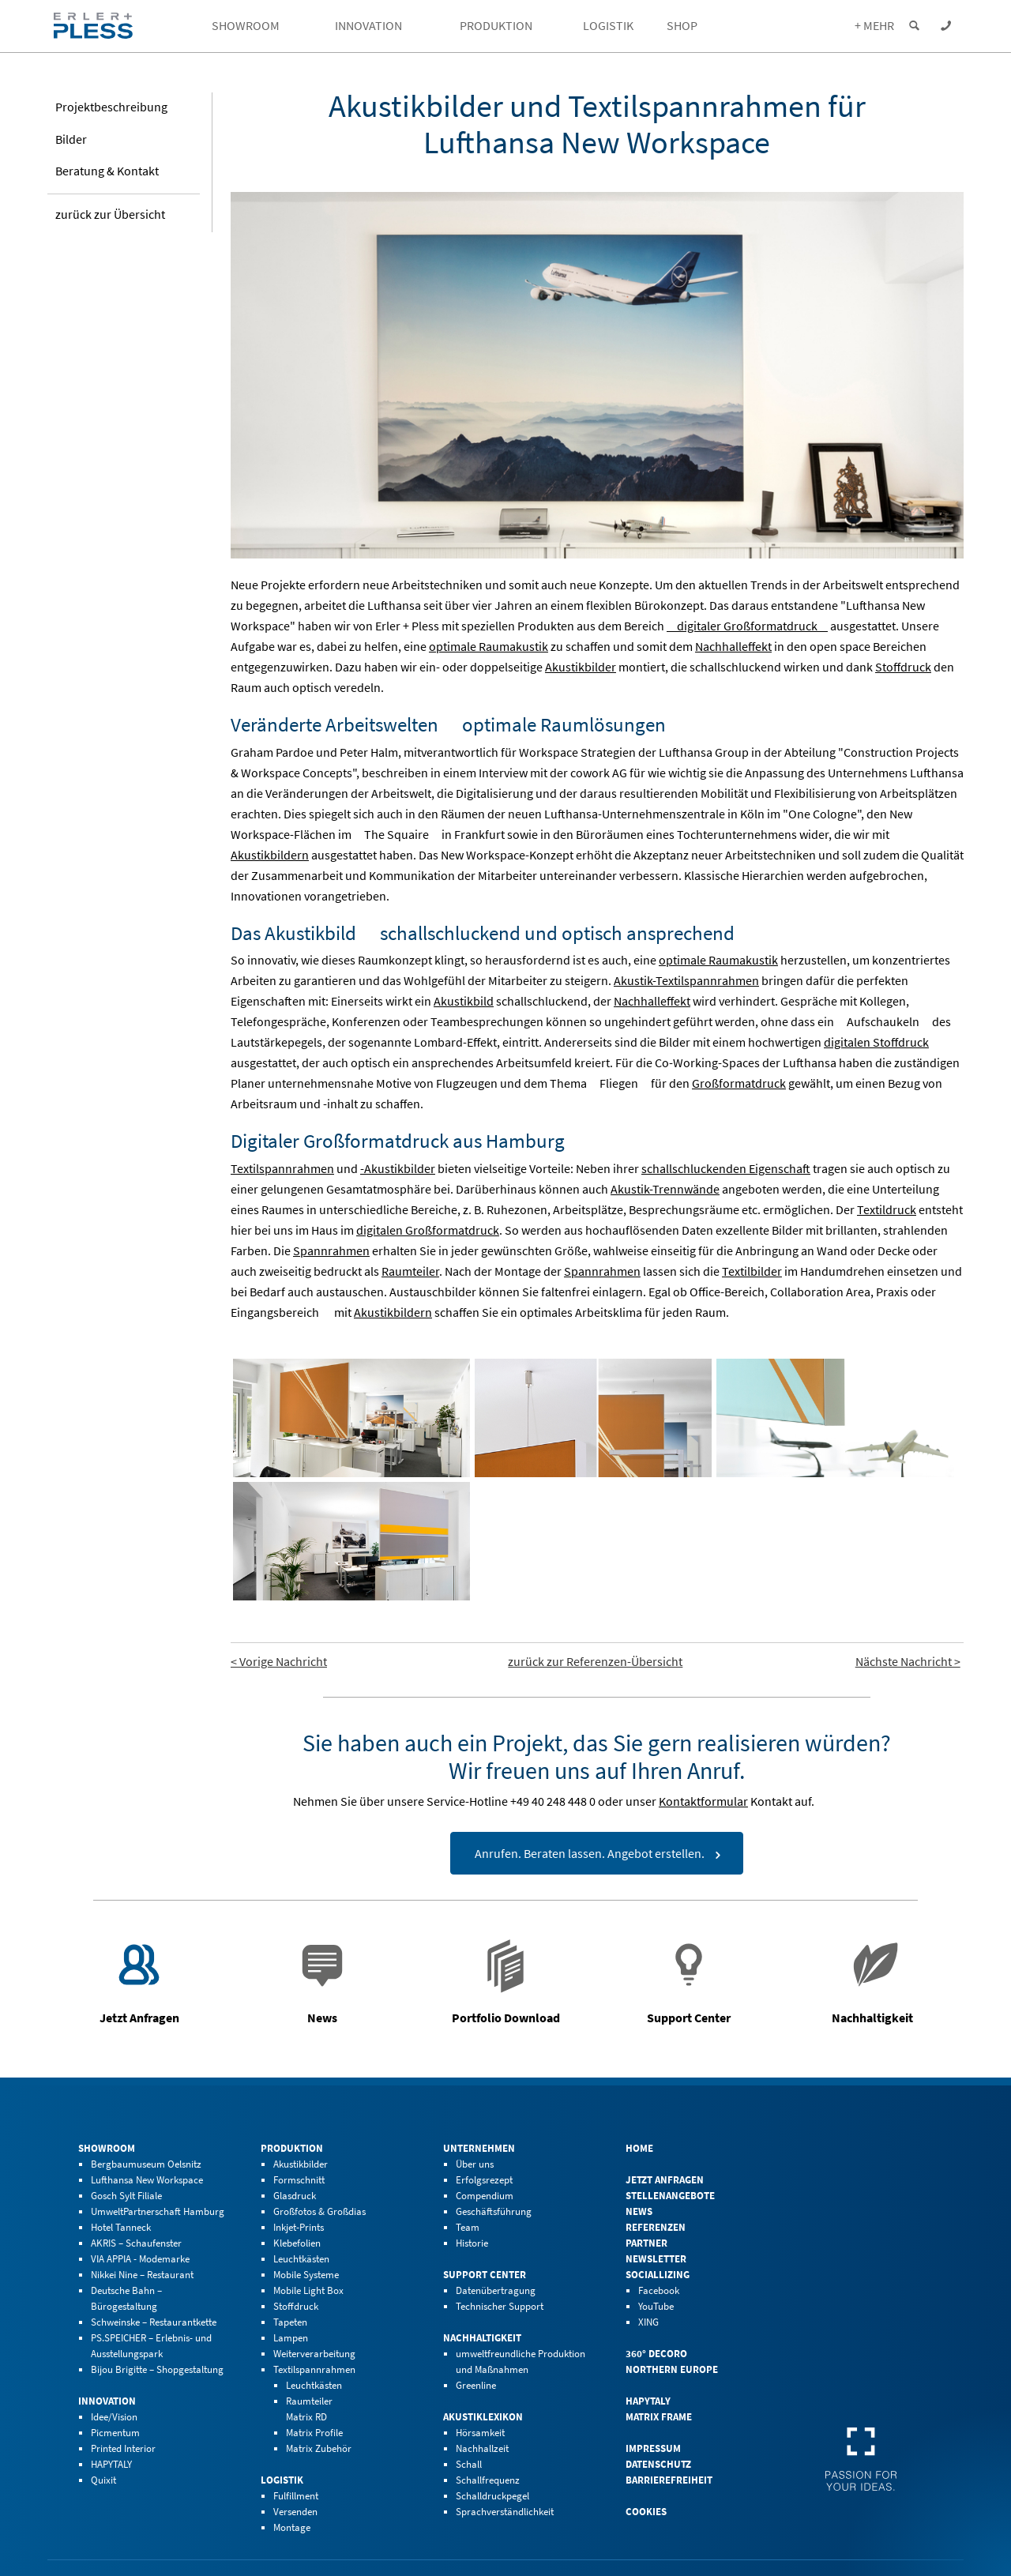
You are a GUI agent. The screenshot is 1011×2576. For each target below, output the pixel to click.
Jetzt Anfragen (665, 2180)
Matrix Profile (314, 2432)
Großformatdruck (739, 1083)
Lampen (290, 2338)
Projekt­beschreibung (111, 110)
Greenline (476, 2385)
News (639, 2211)
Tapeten (290, 2322)
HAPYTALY (111, 2464)
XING (648, 2322)
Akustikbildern (270, 855)
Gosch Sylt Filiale (126, 2195)
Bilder (71, 141)
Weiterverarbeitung (314, 2353)
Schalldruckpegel (492, 2496)
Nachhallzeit (482, 2448)
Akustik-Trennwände (665, 1189)
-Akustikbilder (397, 1168)
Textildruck (886, 1209)
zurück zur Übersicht (110, 217)
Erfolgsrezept (484, 2180)
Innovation (107, 2401)
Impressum (653, 2448)
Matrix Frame (659, 2417)
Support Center (484, 2274)
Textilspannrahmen (282, 1168)
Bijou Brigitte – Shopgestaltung (157, 2369)
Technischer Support (499, 2306)
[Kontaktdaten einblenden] (945, 26)
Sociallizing (658, 2274)
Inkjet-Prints (298, 2227)
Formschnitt (299, 2180)
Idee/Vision (114, 2417)
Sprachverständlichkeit (505, 2511)
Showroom (106, 2148)
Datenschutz (658, 2464)
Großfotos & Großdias (319, 2211)
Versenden (295, 2511)
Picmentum (115, 2432)
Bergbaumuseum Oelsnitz (146, 2164)
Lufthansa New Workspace (147, 2180)
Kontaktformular (703, 1801)
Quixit (103, 2480)
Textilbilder (752, 1271)
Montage (291, 2527)
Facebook (658, 2290)
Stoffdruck (903, 667)
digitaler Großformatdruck (747, 626)
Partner (646, 2243)
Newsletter (656, 2259)
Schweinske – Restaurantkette (153, 2322)
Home (639, 2148)
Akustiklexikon (483, 2417)
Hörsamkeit (480, 2432)
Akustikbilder (580, 667)
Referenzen (656, 2227)
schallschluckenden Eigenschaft (725, 1168)
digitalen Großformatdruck (427, 1230)
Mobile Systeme (306, 2274)
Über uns (475, 2164)
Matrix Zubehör (318, 2448)
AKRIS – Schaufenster (136, 2243)
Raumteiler (410, 1271)
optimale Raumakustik (488, 646)
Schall (469, 2464)
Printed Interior (123, 2448)
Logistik (282, 2480)
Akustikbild (464, 1001)
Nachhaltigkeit (482, 2338)
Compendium (484, 2195)
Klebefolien (297, 2243)
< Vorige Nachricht (279, 1661)
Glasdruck (294, 2195)
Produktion (292, 2148)
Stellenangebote (670, 2195)
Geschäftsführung (494, 2211)
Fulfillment (295, 2496)
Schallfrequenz (488, 2480)
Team (467, 2227)
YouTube (656, 2306)
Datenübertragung (496, 2290)
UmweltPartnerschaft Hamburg (157, 2211)
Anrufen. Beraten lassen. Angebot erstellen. (590, 1853)
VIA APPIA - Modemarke (140, 2259)
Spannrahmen (331, 1250)
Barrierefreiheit (669, 2480)
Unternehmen (479, 2148)
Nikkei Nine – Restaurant (142, 2274)
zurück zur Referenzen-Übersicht (595, 1661)
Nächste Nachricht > (907, 1661)
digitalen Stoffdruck (876, 1042)
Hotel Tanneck (121, 2227)
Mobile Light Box (308, 2290)
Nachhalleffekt (733, 646)
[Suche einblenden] (914, 26)
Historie (472, 2243)
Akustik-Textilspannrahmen (686, 980)
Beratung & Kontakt (107, 174)
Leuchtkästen (301, 2259)
